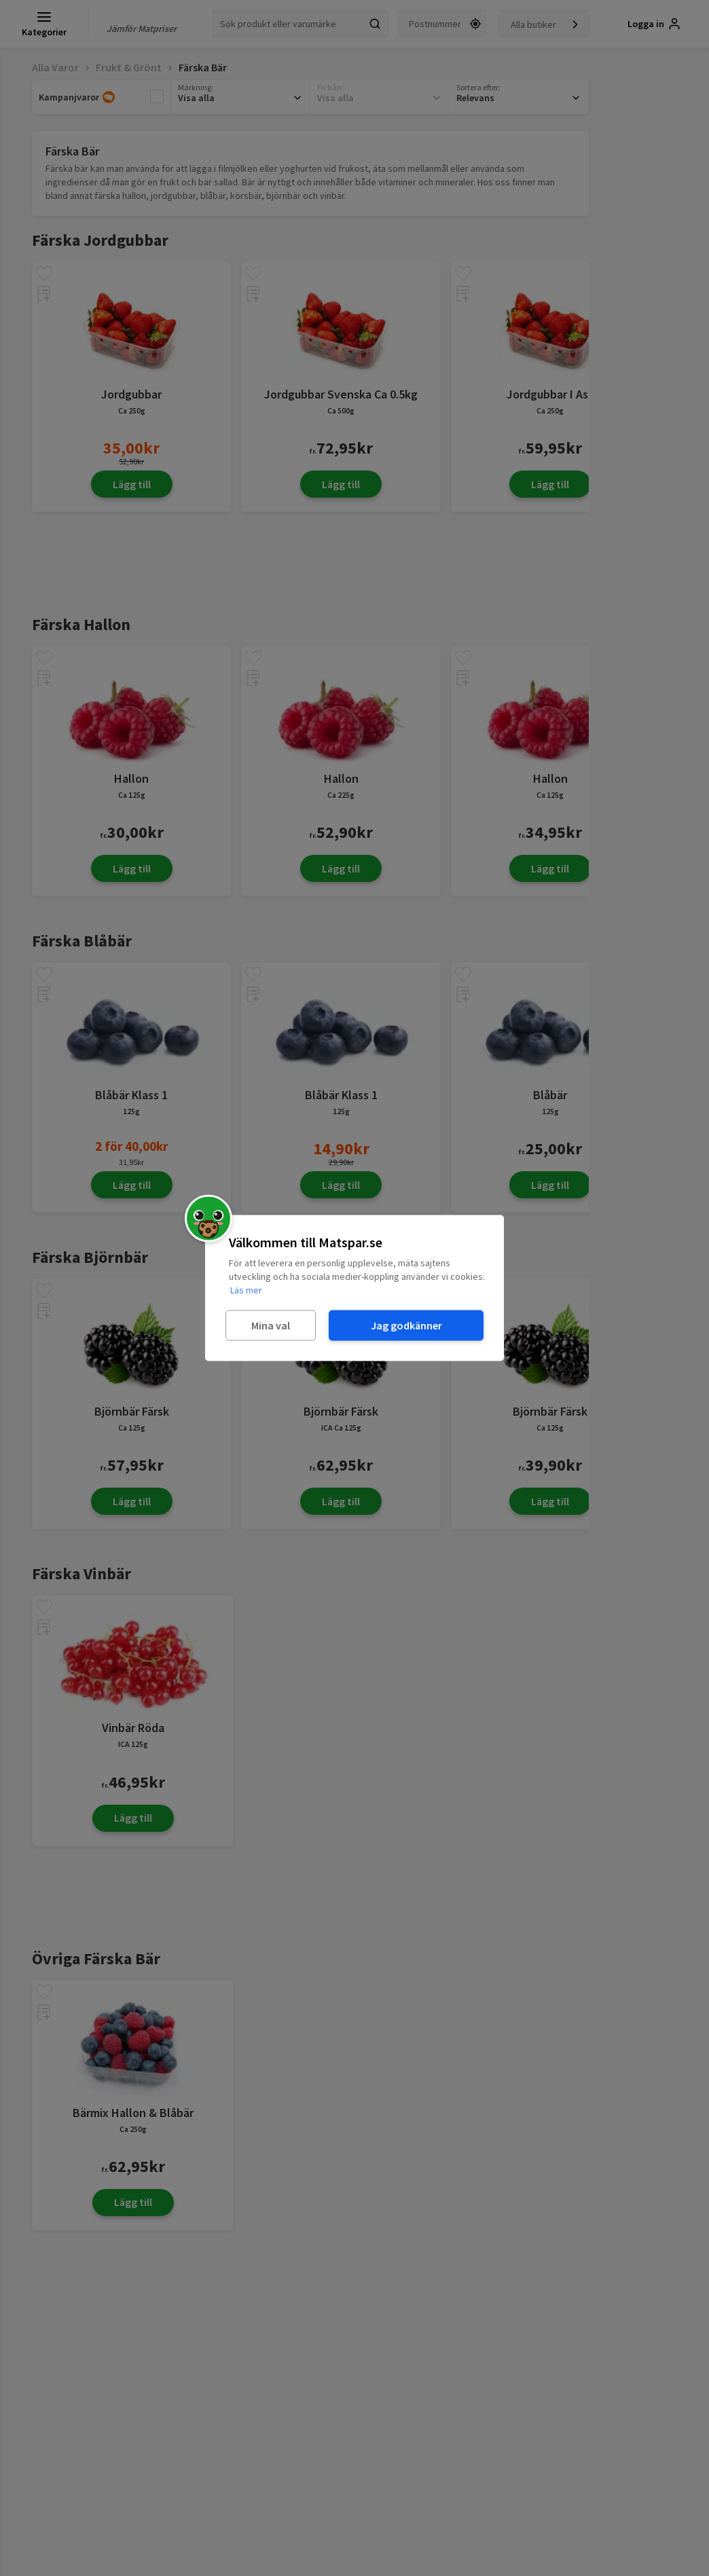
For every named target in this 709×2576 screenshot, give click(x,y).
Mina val (270, 1325)
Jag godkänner (406, 1325)
